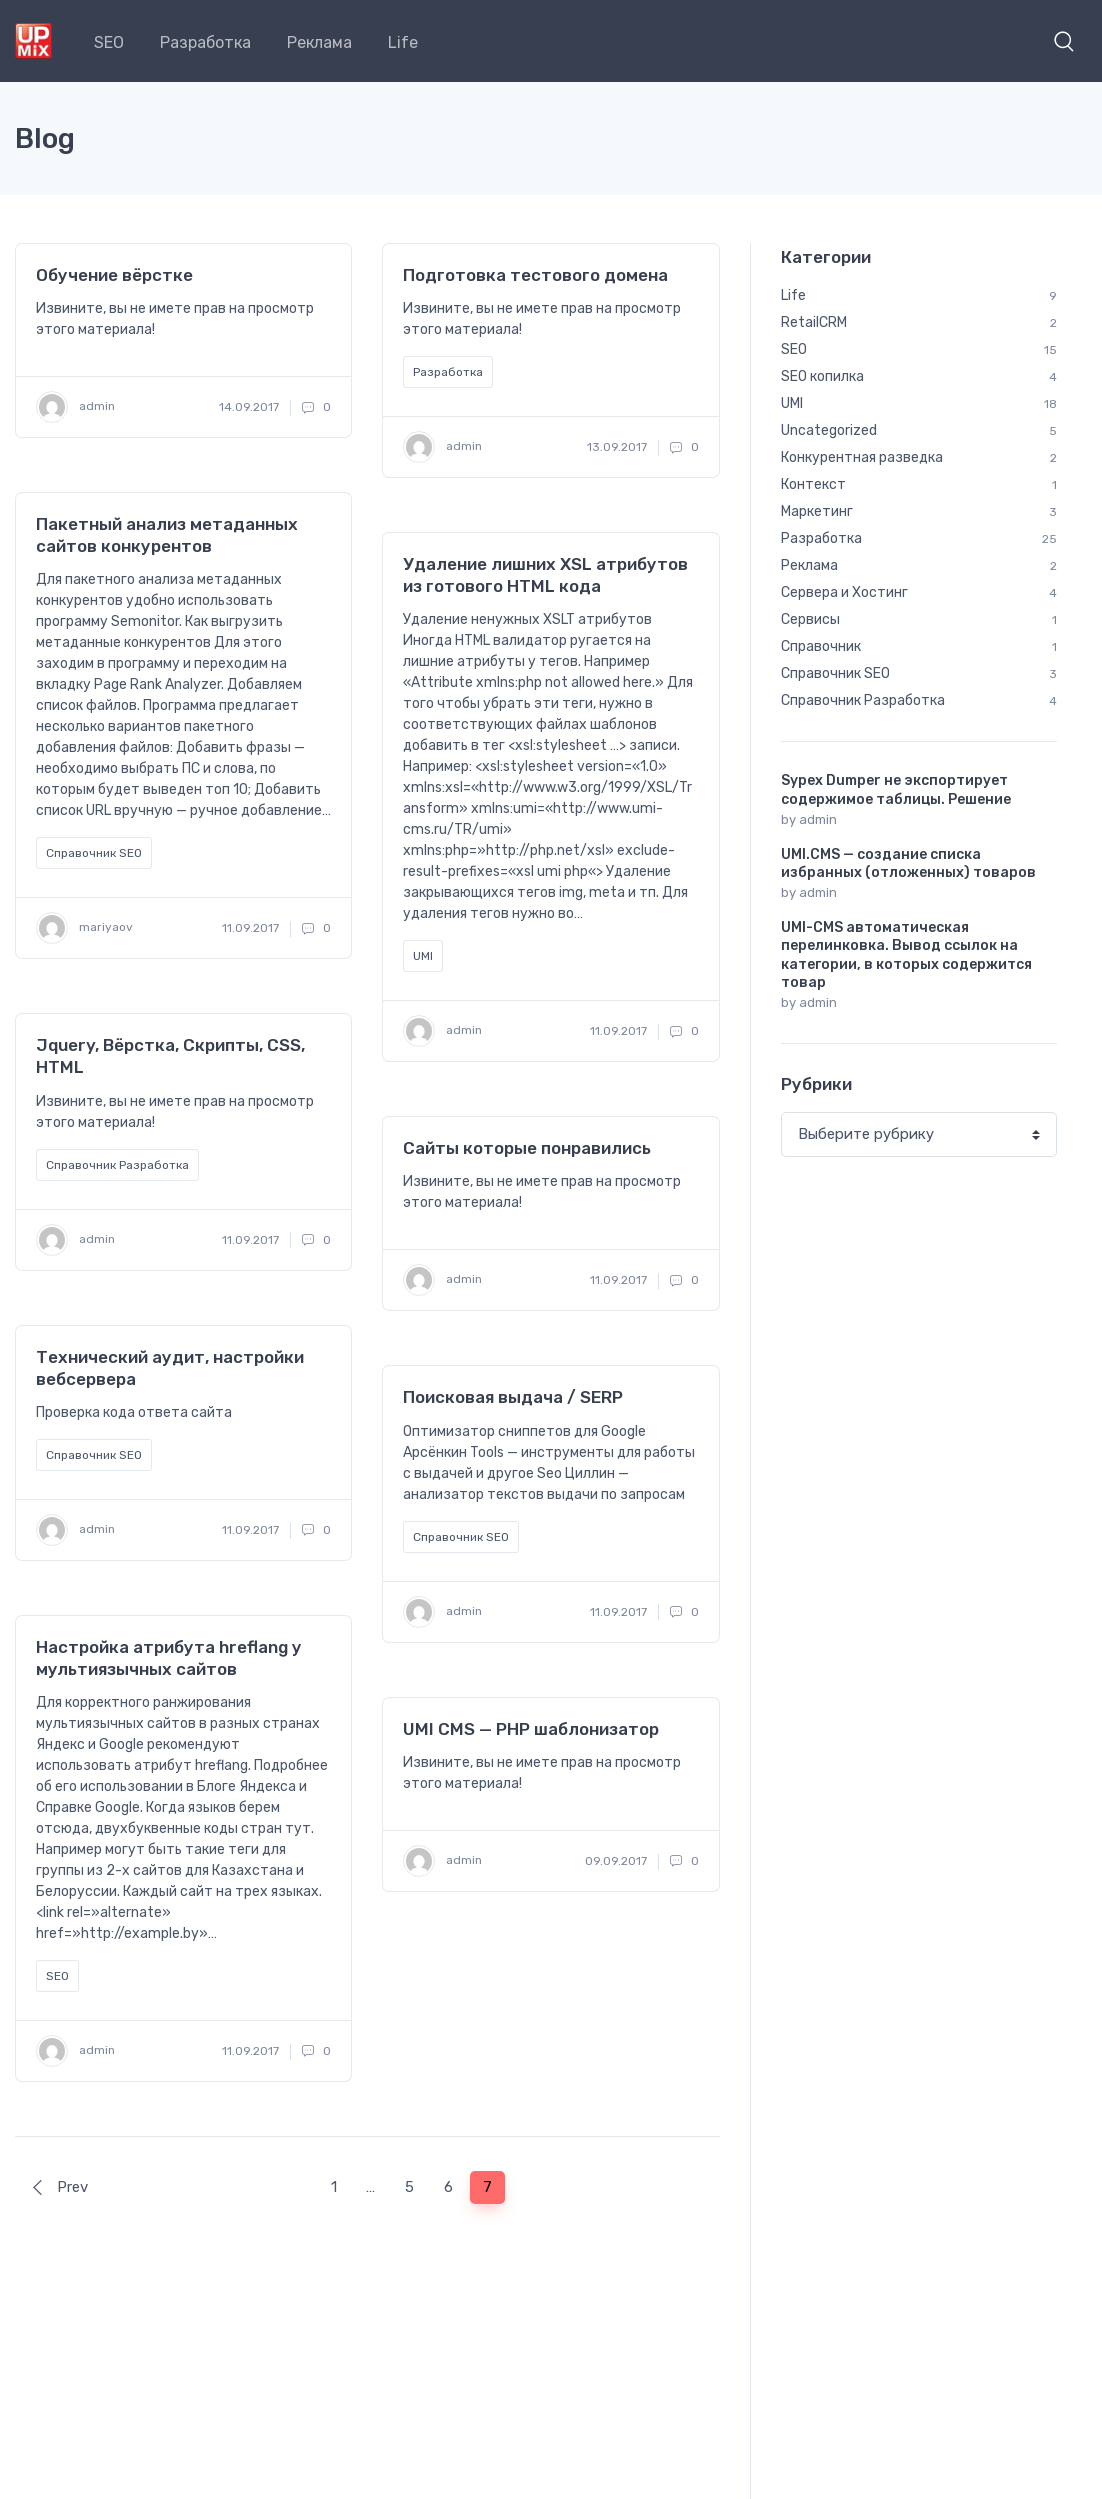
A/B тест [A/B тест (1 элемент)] (825, 1416)
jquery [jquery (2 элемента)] (958, 1536)
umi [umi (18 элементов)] (937, 1736)
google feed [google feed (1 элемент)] (834, 1496)
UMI (423, 956)
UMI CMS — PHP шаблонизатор (531, 1729)
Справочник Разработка (117, 1165)
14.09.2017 (249, 407)
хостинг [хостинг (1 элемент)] (822, 2176)
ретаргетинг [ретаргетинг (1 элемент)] (943, 2096)
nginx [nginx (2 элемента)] (959, 1576)
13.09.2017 (617, 447)
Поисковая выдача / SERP (513, 1397)
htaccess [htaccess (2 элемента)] (941, 1496)
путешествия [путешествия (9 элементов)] (840, 2056)
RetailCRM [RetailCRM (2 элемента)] (829, 1656)
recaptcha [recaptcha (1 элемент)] (970, 1616)
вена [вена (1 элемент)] (1013, 1816)
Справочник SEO (94, 853)
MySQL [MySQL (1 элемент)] (879, 1576)
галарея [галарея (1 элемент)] (822, 1856)
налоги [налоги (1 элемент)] (819, 1976)
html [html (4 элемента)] (813, 1536)
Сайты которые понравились (527, 1148)
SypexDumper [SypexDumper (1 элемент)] (839, 1736)
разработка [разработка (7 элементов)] (960, 2056)
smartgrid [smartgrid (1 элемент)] (828, 1696)
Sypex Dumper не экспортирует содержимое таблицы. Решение (896, 789)
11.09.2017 (250, 928)
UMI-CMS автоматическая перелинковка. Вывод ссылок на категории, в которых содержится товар (906, 955)
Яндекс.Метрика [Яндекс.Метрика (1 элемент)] (979, 1776)
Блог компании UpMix (183, 2351)
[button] (1064, 41)
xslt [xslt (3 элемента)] (811, 1776)
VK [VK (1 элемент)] (1003, 1736)
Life (403, 42)
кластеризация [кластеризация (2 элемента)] (845, 1936)
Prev (59, 2187)
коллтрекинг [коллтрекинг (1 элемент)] (971, 1936)
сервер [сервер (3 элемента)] (931, 2136)
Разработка (205, 42)
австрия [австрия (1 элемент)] (823, 1816)
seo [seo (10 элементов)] (917, 1656)
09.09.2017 (616, 1861)
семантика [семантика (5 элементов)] (832, 2136)
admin (75, 407)
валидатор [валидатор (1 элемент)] (923, 1816)
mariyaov (84, 928)
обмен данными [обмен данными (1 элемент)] (929, 1976)
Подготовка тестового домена (535, 275)
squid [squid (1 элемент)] (918, 1696)
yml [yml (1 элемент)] (877, 1776)
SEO (109, 42)
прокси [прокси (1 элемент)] (893, 2016)
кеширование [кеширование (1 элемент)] (930, 1896)
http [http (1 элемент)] (883, 1536)
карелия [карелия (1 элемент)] (823, 1896)
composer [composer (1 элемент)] (914, 1456)
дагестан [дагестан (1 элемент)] (917, 1856)
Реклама (319, 42)
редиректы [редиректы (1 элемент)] (831, 2096)
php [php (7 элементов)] (810, 1616)
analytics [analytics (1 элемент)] (922, 1416)
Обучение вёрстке (114, 275)
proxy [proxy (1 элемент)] (881, 1616)
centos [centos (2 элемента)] (820, 1456)
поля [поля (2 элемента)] (814, 2016)
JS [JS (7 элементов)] (807, 1576)
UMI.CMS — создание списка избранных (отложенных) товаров (908, 863)
